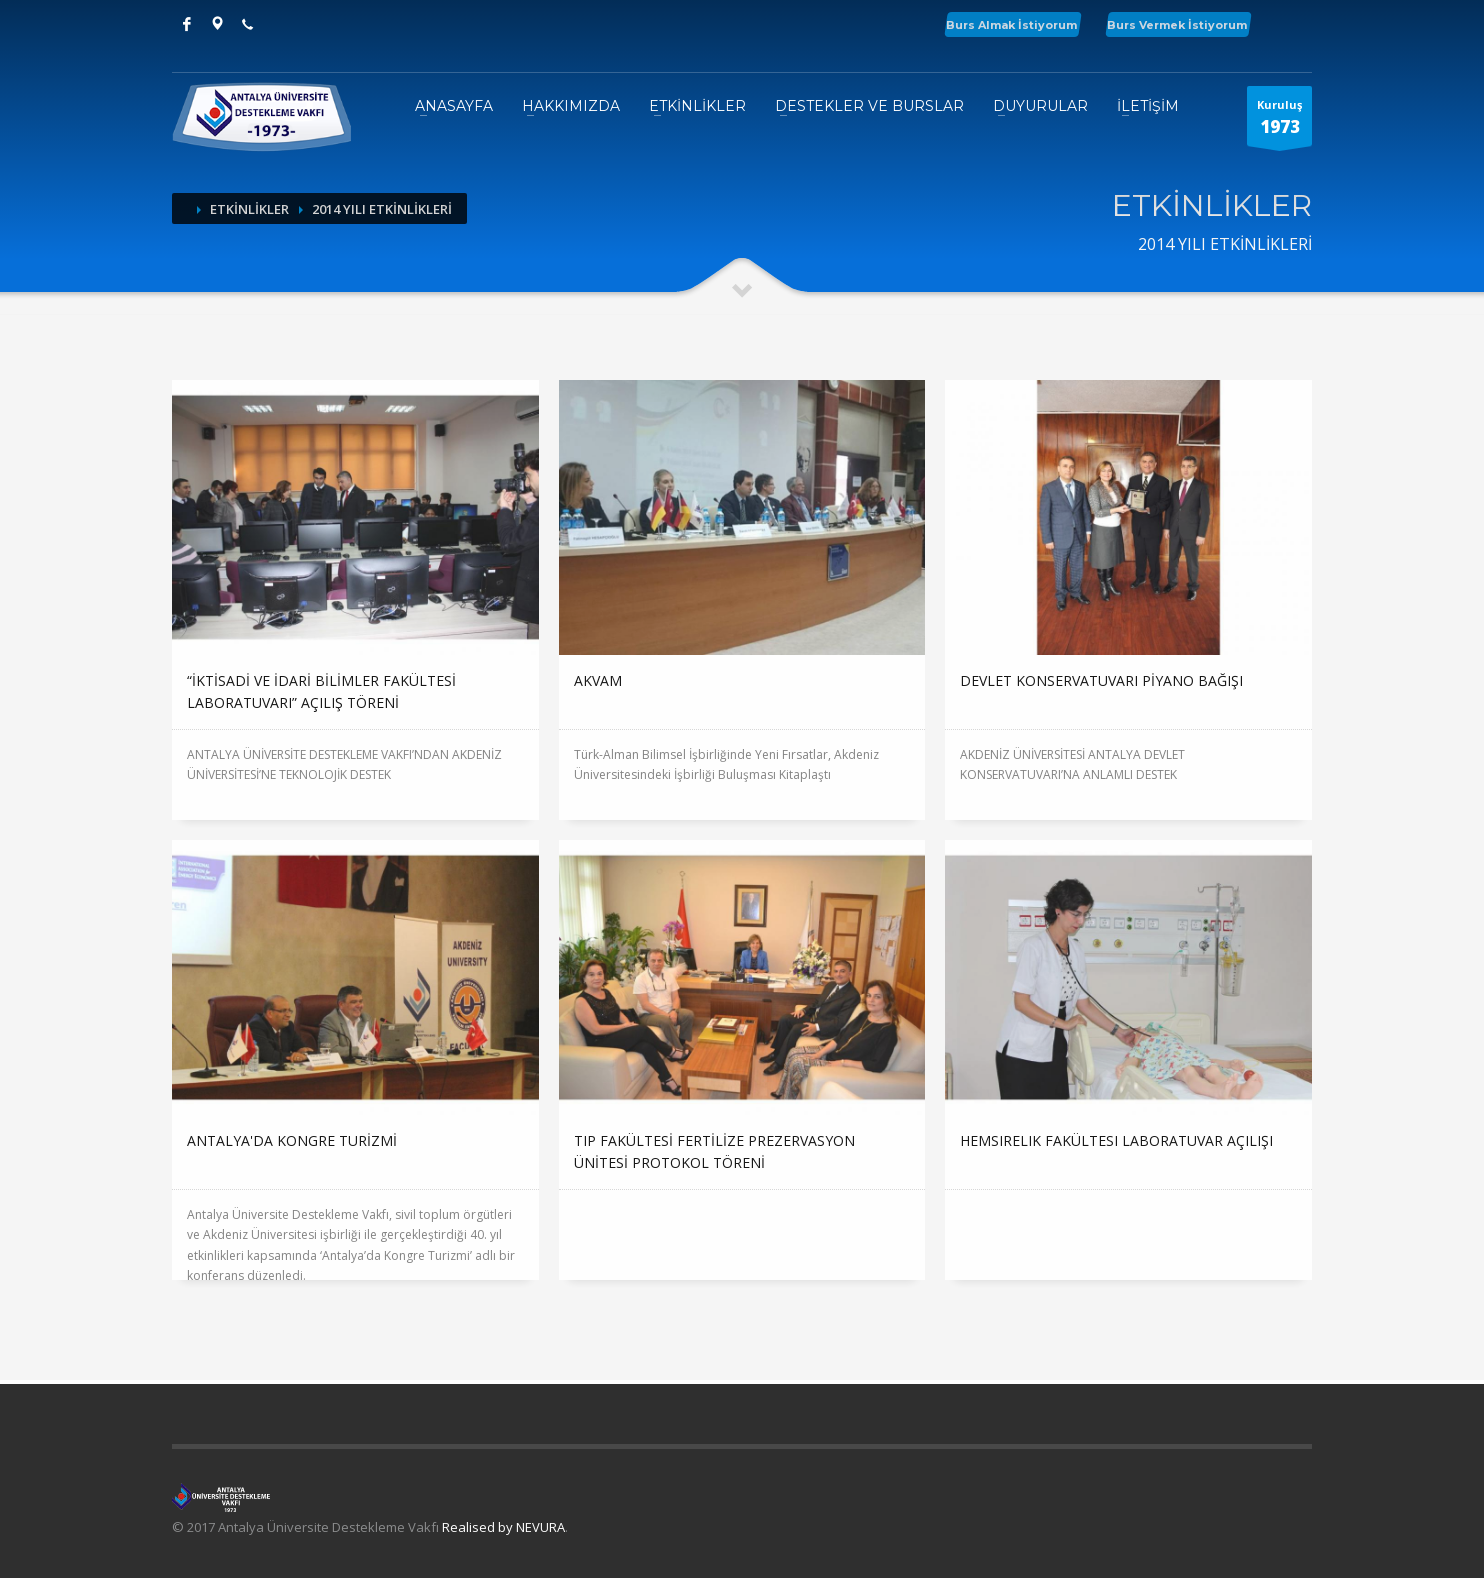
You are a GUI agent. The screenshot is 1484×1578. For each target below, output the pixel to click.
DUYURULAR (1040, 106)
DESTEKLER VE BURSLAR (869, 106)
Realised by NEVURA (503, 1527)
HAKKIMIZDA (571, 106)
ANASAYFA (454, 106)
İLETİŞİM (1148, 106)
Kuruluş (1279, 121)
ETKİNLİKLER (697, 106)
